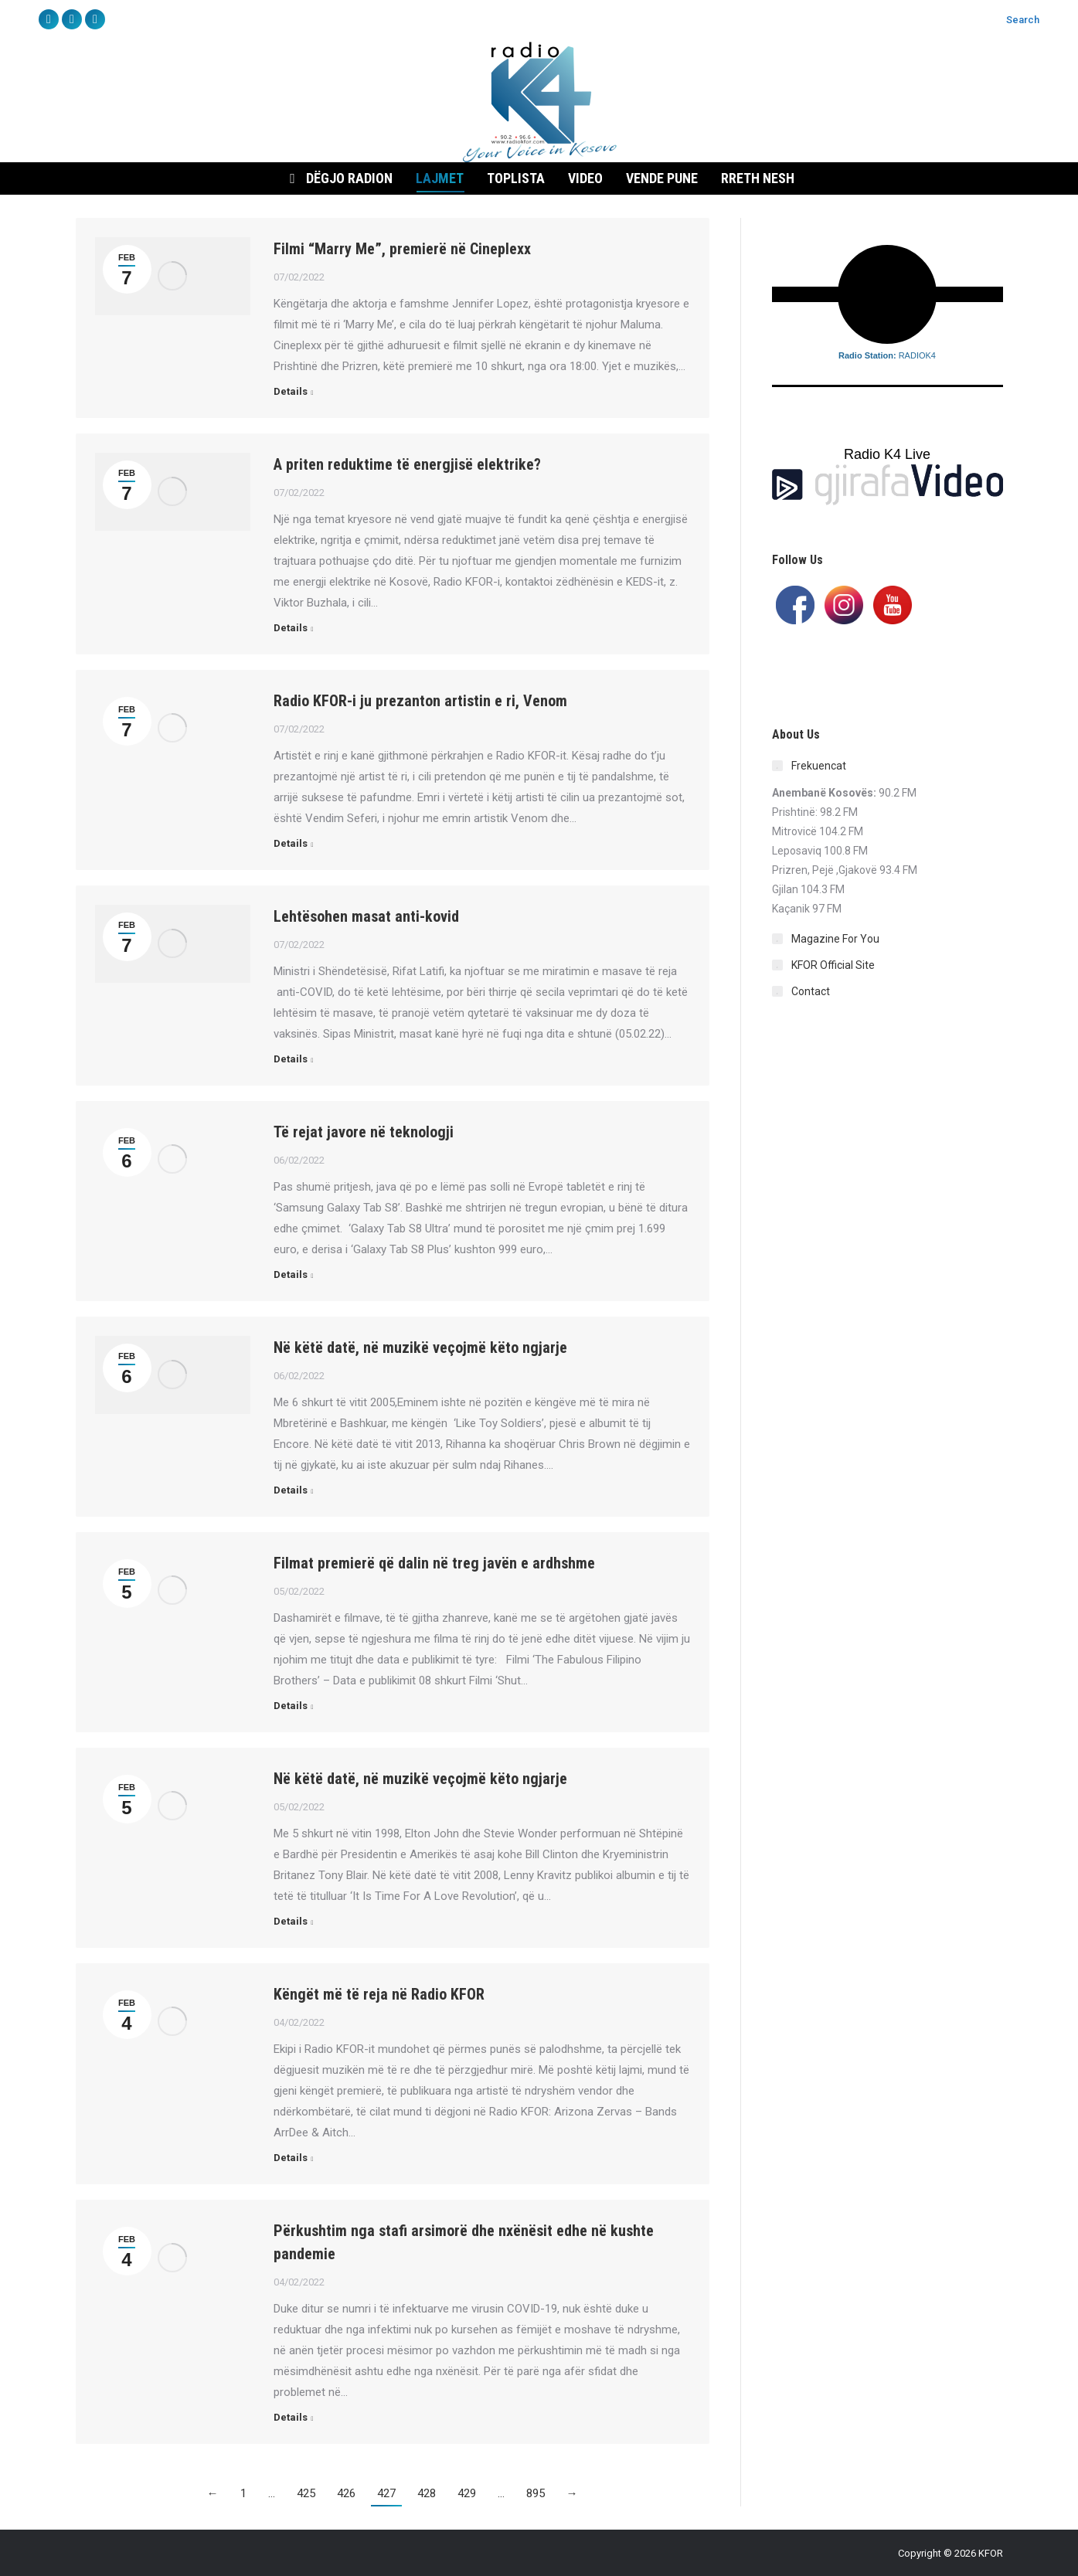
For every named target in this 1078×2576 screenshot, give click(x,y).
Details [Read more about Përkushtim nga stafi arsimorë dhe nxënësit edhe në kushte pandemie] (291, 2417)
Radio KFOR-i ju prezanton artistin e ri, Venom (420, 701)
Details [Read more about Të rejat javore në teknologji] (291, 1274)
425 (306, 2493)
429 (466, 2493)
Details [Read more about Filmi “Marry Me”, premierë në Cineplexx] (291, 391)
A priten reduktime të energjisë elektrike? (407, 464)
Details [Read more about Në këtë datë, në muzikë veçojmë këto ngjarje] (291, 1490)
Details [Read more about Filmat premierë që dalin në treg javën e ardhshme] (291, 1705)
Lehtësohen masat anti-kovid (366, 916)
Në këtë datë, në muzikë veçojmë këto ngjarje (420, 1347)
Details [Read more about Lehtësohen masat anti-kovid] (291, 1059)
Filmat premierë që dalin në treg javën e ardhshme (434, 1563)
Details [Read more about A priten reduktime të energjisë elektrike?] (291, 628)
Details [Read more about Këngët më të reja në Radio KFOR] (291, 2157)
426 (346, 2493)
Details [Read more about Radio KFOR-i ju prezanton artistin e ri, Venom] (291, 843)
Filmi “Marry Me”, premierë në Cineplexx (402, 249)
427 (386, 2493)
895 (535, 2493)
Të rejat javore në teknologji (364, 1132)
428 (426, 2493)
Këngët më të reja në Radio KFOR (379, 1994)
